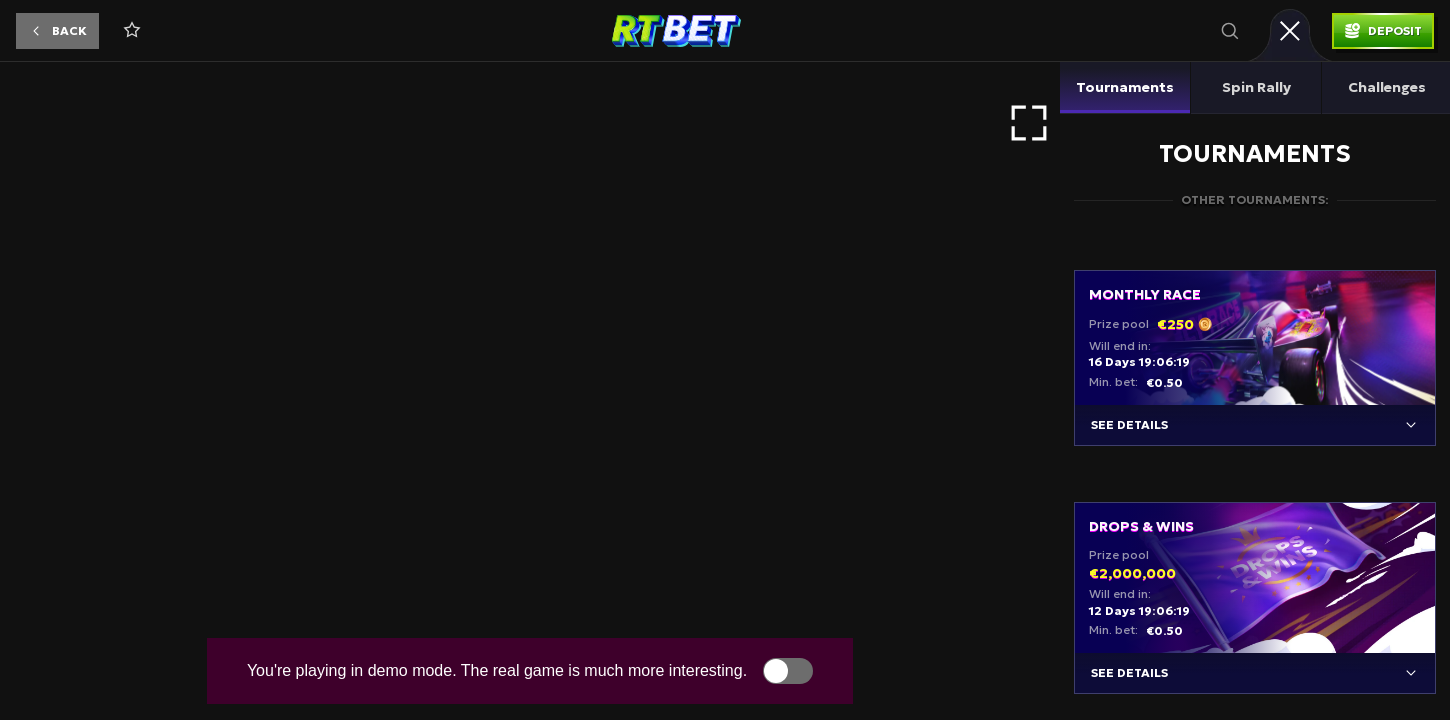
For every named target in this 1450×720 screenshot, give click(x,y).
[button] (57, 31)
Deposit (1395, 30)
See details (1129, 424)
